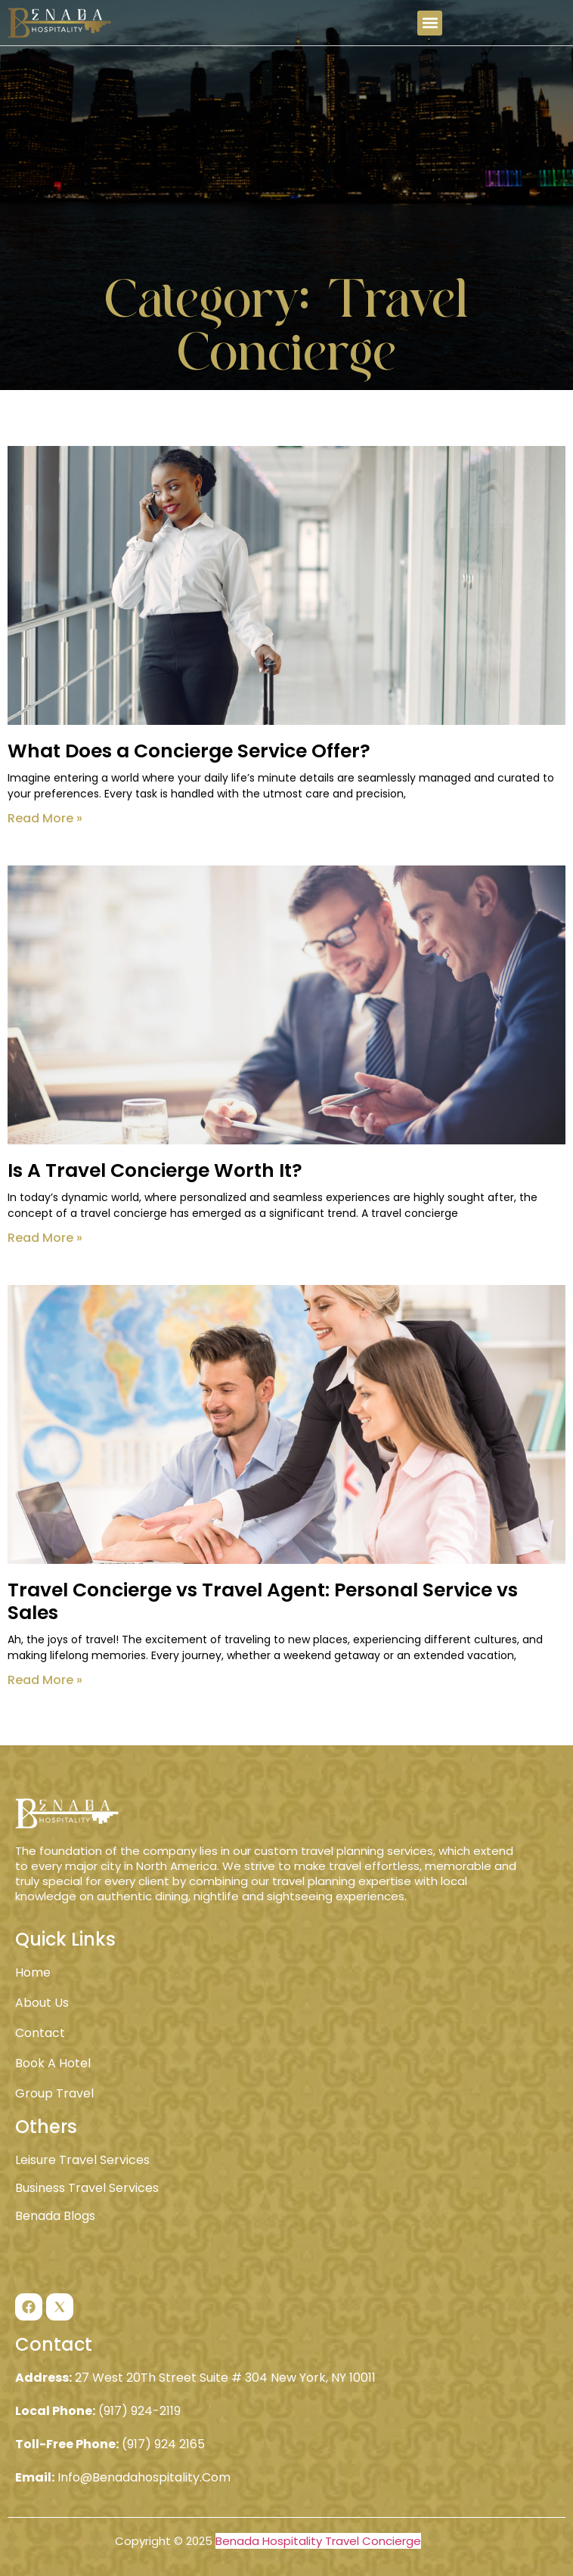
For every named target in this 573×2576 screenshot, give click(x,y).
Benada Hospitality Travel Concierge (318, 2541)
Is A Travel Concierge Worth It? (155, 1170)
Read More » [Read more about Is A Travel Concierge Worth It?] (45, 1237)
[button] (429, 23)
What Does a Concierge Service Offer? (189, 751)
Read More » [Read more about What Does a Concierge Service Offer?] (45, 818)
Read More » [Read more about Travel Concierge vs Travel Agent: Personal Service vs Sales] (45, 1680)
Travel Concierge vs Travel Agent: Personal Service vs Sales (263, 1601)
